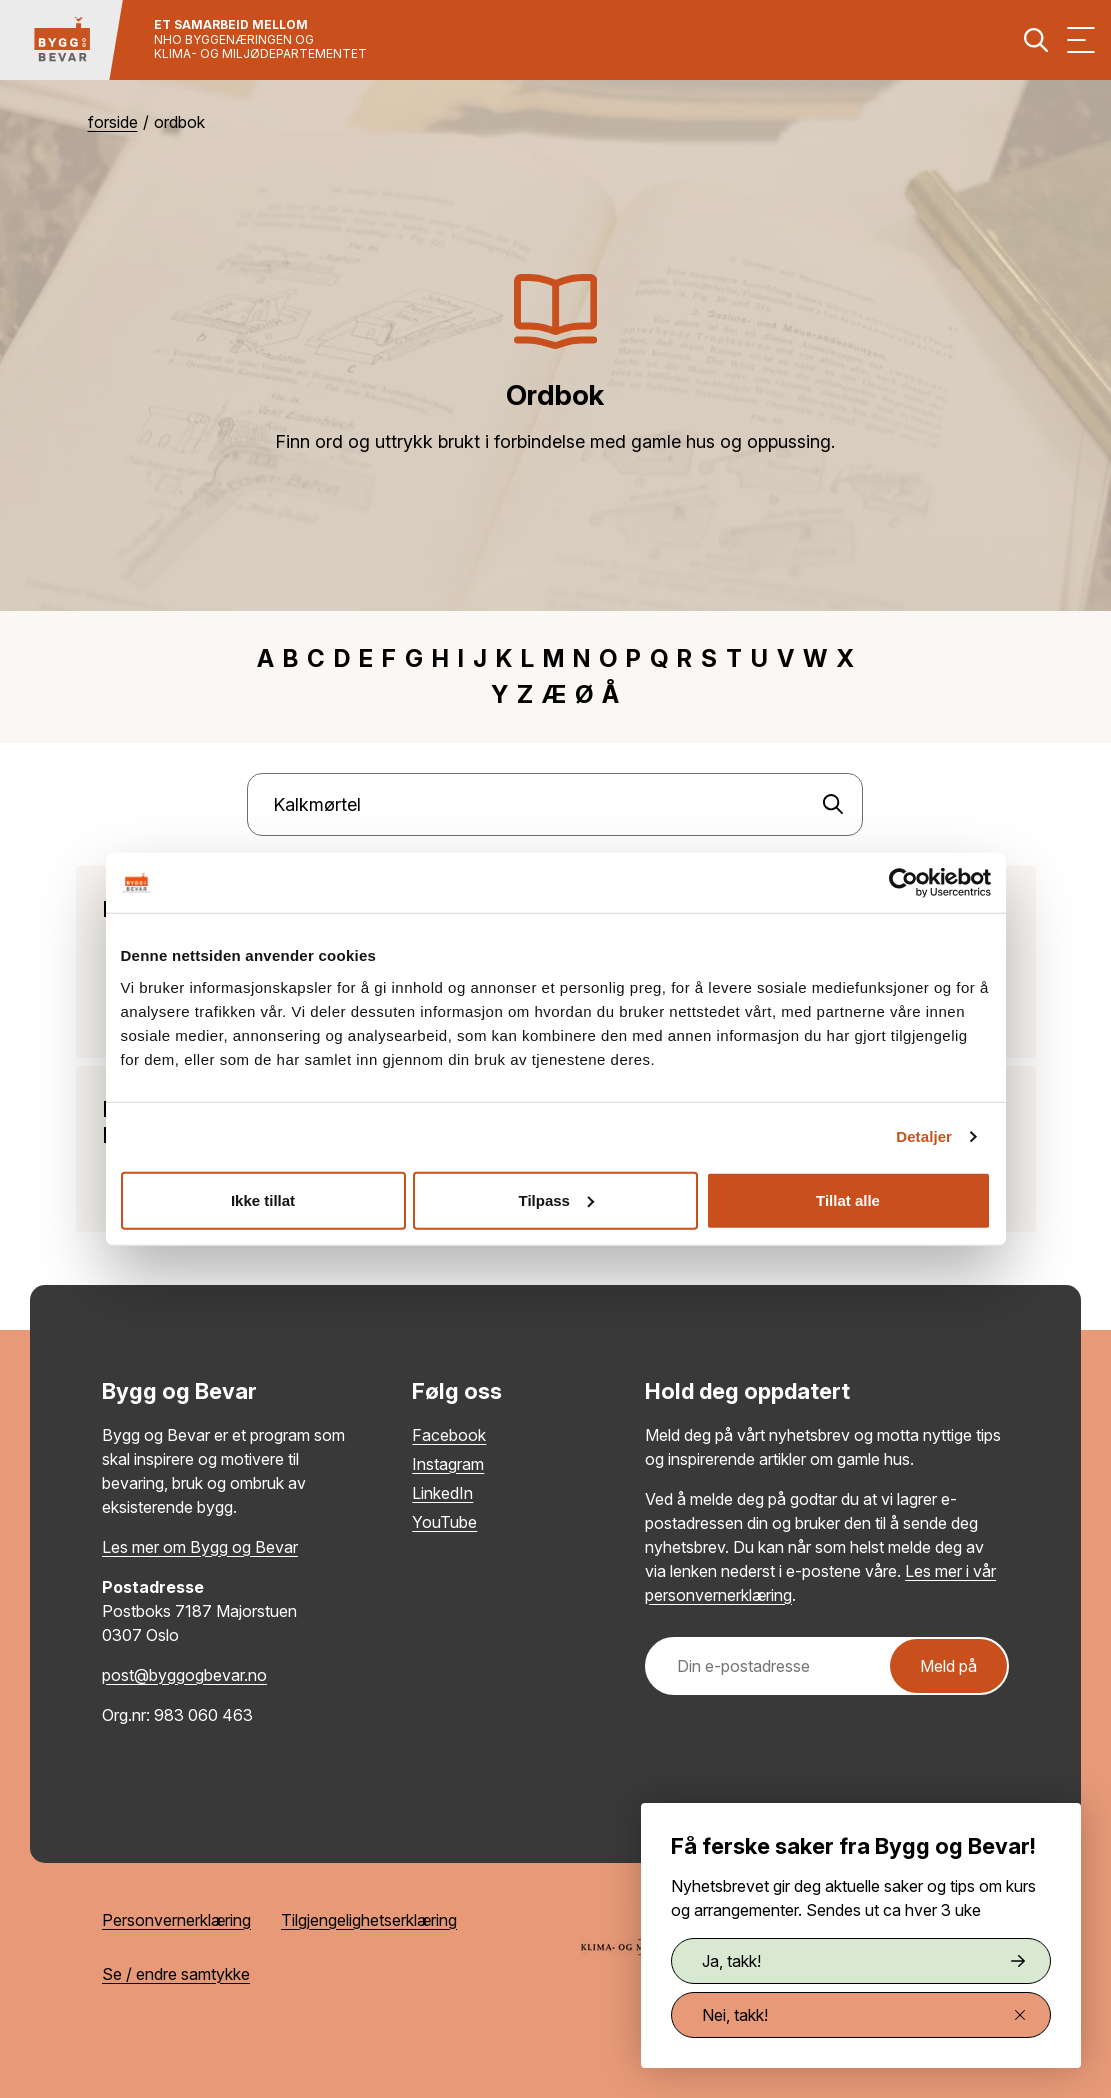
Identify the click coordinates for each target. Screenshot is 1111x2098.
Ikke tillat (263, 1199)
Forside (113, 122)
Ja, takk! (863, 1961)
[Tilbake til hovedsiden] (62, 40)
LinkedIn (442, 1493)
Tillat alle (848, 1199)
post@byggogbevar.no (184, 1675)
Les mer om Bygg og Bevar (200, 1547)
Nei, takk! (863, 2015)
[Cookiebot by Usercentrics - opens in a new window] (903, 883)
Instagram (448, 1464)
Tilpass (556, 1199)
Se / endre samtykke (176, 1974)
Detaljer (924, 1136)
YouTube (444, 1522)
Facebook (449, 1435)
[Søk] (833, 804)
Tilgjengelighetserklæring (369, 1920)
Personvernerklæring (176, 1920)
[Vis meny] (1081, 40)
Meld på (948, 1666)
